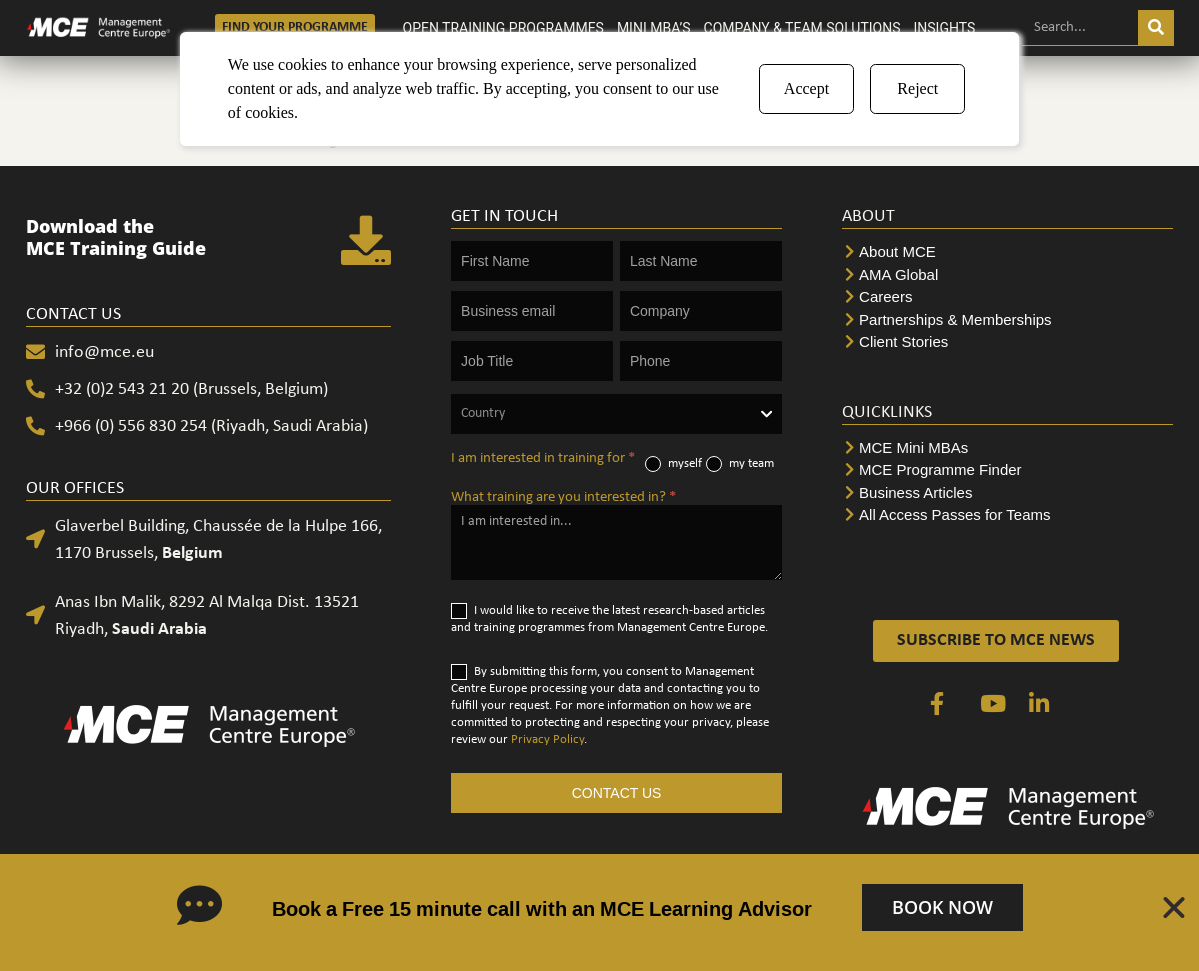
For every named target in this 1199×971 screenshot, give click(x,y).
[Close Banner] (1174, 908)
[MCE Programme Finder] (1007, 470)
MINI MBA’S (654, 28)
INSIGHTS (945, 28)
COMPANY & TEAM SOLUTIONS (802, 28)
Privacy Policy (547, 739)
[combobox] (616, 414)
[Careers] (1007, 297)
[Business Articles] (1007, 493)
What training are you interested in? (563, 497)
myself (673, 464)
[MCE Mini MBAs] (1007, 448)
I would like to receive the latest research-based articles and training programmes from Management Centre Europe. (609, 618)
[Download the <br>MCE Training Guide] (366, 242)
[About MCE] (1007, 252)
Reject (917, 88)
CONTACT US (617, 793)
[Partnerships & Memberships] (1007, 320)
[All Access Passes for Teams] (1007, 515)
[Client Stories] (1007, 342)
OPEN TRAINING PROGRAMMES (503, 28)
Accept (806, 88)
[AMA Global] (1007, 275)
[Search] (1156, 27)
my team (740, 464)
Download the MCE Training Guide (116, 237)
